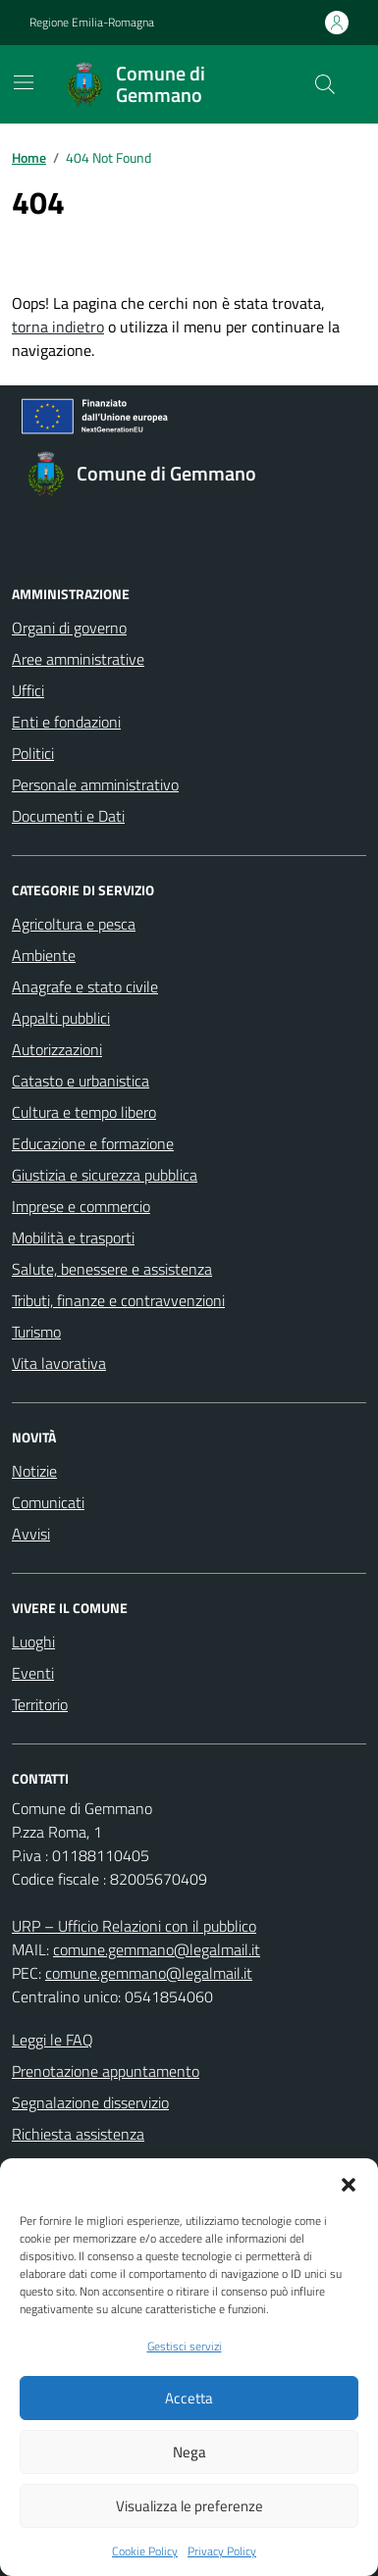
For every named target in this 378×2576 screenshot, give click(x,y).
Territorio (40, 1704)
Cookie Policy (145, 2551)
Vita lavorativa (59, 1363)
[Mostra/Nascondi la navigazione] (23, 82)
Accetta (189, 2398)
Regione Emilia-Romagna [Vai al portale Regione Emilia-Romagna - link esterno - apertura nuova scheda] (91, 22)
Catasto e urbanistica (80, 1080)
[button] (348, 2183)
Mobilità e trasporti (73, 1237)
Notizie (34, 1471)
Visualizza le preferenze (189, 2506)
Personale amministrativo (95, 784)
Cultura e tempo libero (84, 1112)
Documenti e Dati (68, 816)
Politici (33, 753)
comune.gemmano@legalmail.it (156, 1949)
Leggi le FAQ (52, 2039)
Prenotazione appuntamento (105, 2071)
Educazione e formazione (93, 1143)
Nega (189, 2452)
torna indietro (58, 326)
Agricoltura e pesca (73, 923)
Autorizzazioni (57, 1049)
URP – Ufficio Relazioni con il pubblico (134, 1926)
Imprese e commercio (81, 1206)
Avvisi (31, 1533)
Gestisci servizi (184, 2346)
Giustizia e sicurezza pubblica (104, 1175)
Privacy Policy (222, 2551)
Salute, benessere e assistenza (112, 1269)
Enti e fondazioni (66, 721)
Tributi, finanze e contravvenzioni (118, 1300)
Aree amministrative (78, 659)
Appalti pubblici (61, 1018)
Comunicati (48, 1502)
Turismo (36, 1331)
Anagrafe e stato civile (85, 986)
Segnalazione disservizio (90, 2102)
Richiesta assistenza (78, 2134)
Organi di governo (69, 627)
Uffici (28, 690)
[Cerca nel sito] (325, 84)
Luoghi (33, 1641)
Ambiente (44, 955)
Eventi (33, 1673)
